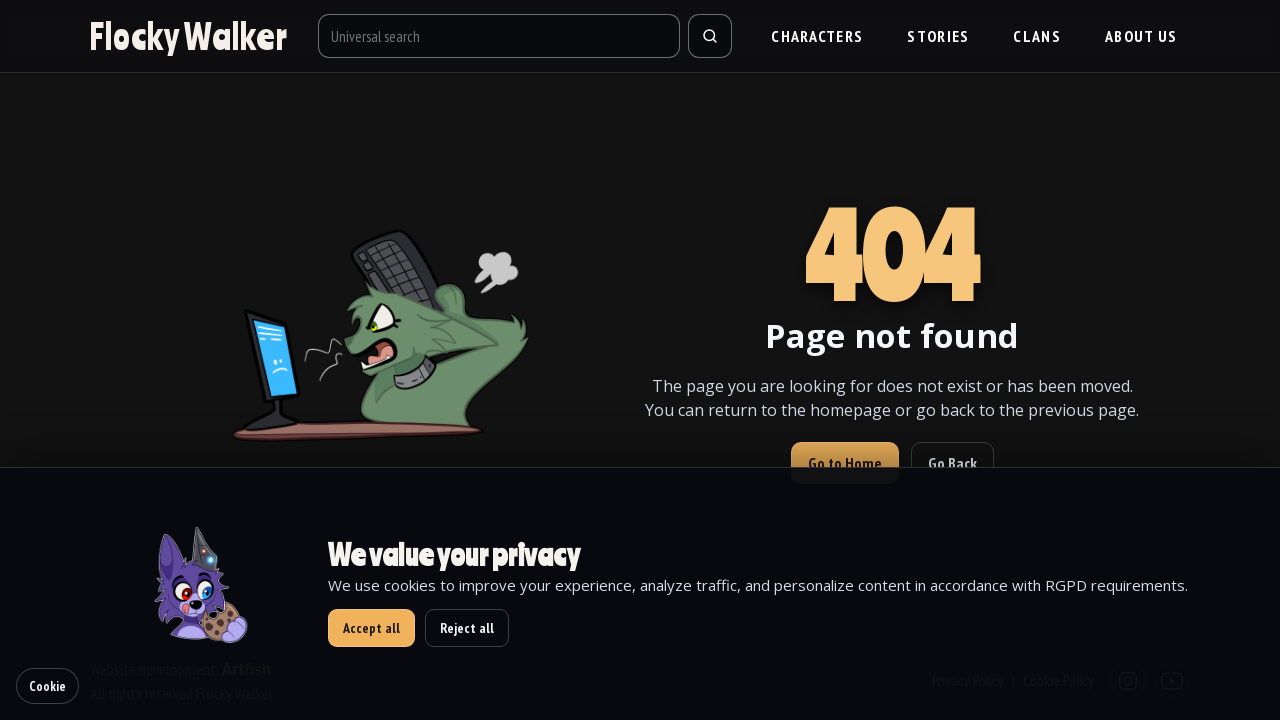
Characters (817, 36)
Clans (1037, 36)
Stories (938, 36)
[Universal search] (499, 36)
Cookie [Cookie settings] (47, 686)
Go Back (952, 463)
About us (1141, 36)
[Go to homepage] (189, 36)
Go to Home (845, 463)
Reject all (467, 628)
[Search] (710, 36)
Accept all (371, 628)
